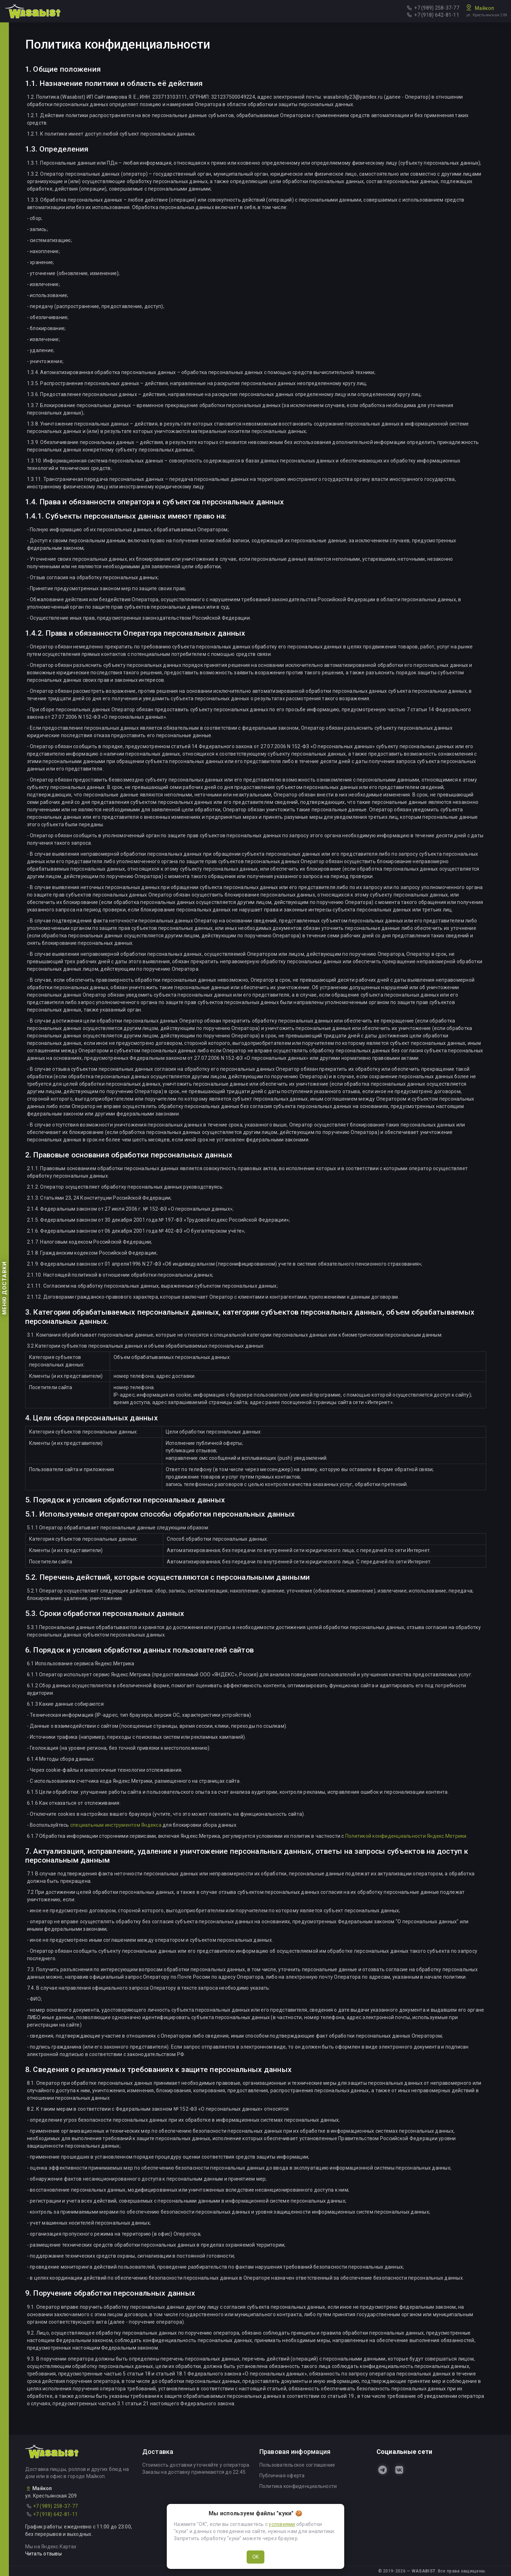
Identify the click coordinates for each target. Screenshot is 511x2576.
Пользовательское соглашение (297, 2465)
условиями (282, 2524)
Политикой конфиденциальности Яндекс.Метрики (406, 1836)
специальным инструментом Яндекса (115, 1825)
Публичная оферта (282, 2475)
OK (255, 2557)
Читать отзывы (43, 2553)
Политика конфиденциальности (298, 2486)
